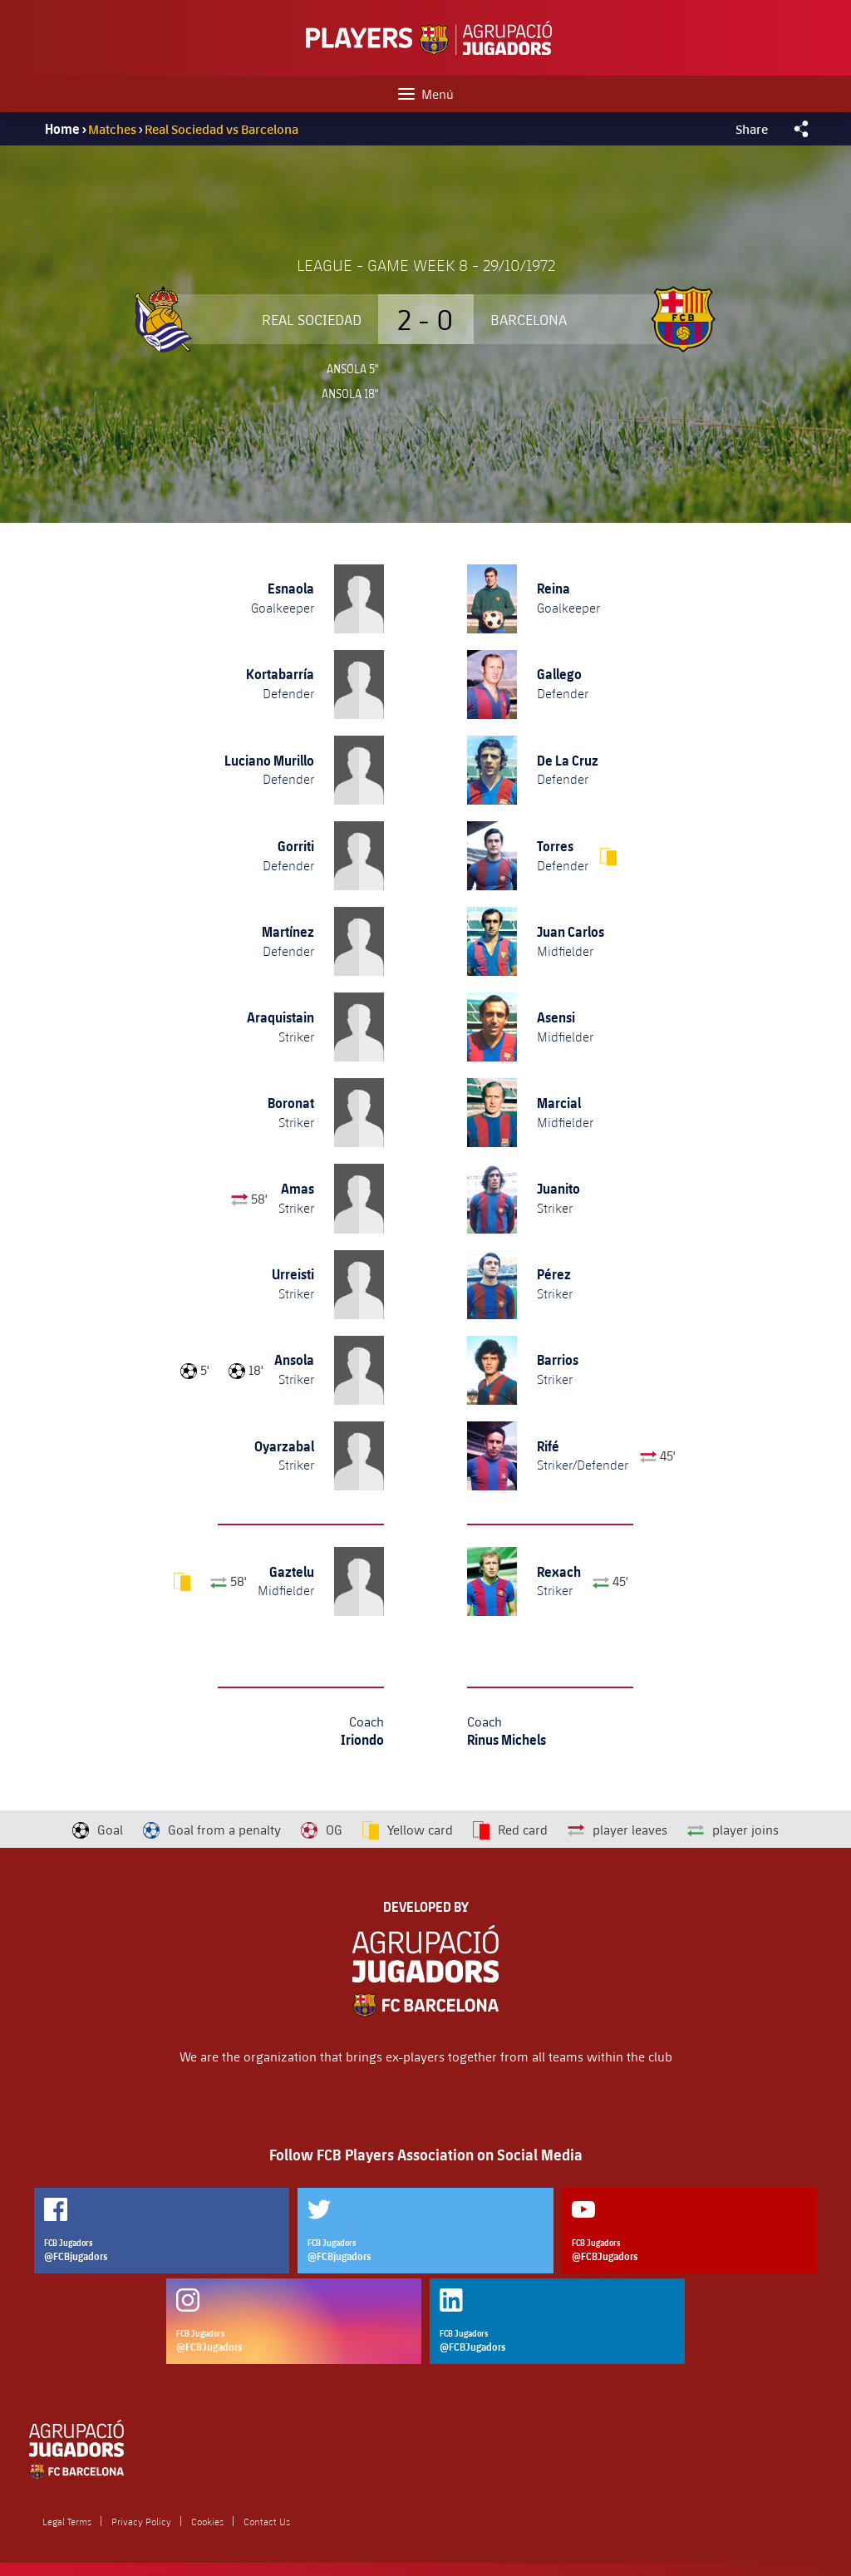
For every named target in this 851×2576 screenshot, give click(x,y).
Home (62, 129)
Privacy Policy (141, 2521)
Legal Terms (66, 2521)
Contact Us (266, 2521)
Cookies (207, 2521)
